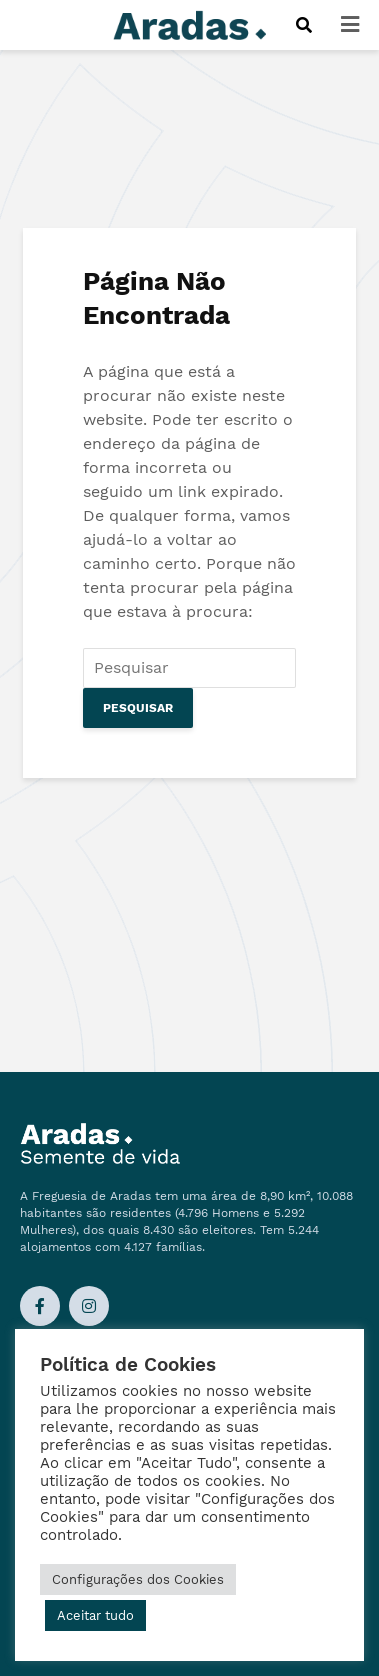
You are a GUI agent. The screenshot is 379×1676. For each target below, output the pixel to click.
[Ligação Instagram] (89, 1306)
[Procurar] (303, 25)
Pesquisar (138, 708)
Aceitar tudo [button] (95, 1615)
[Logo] (190, 23)
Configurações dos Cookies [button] (138, 1579)
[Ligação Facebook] (40, 1306)
